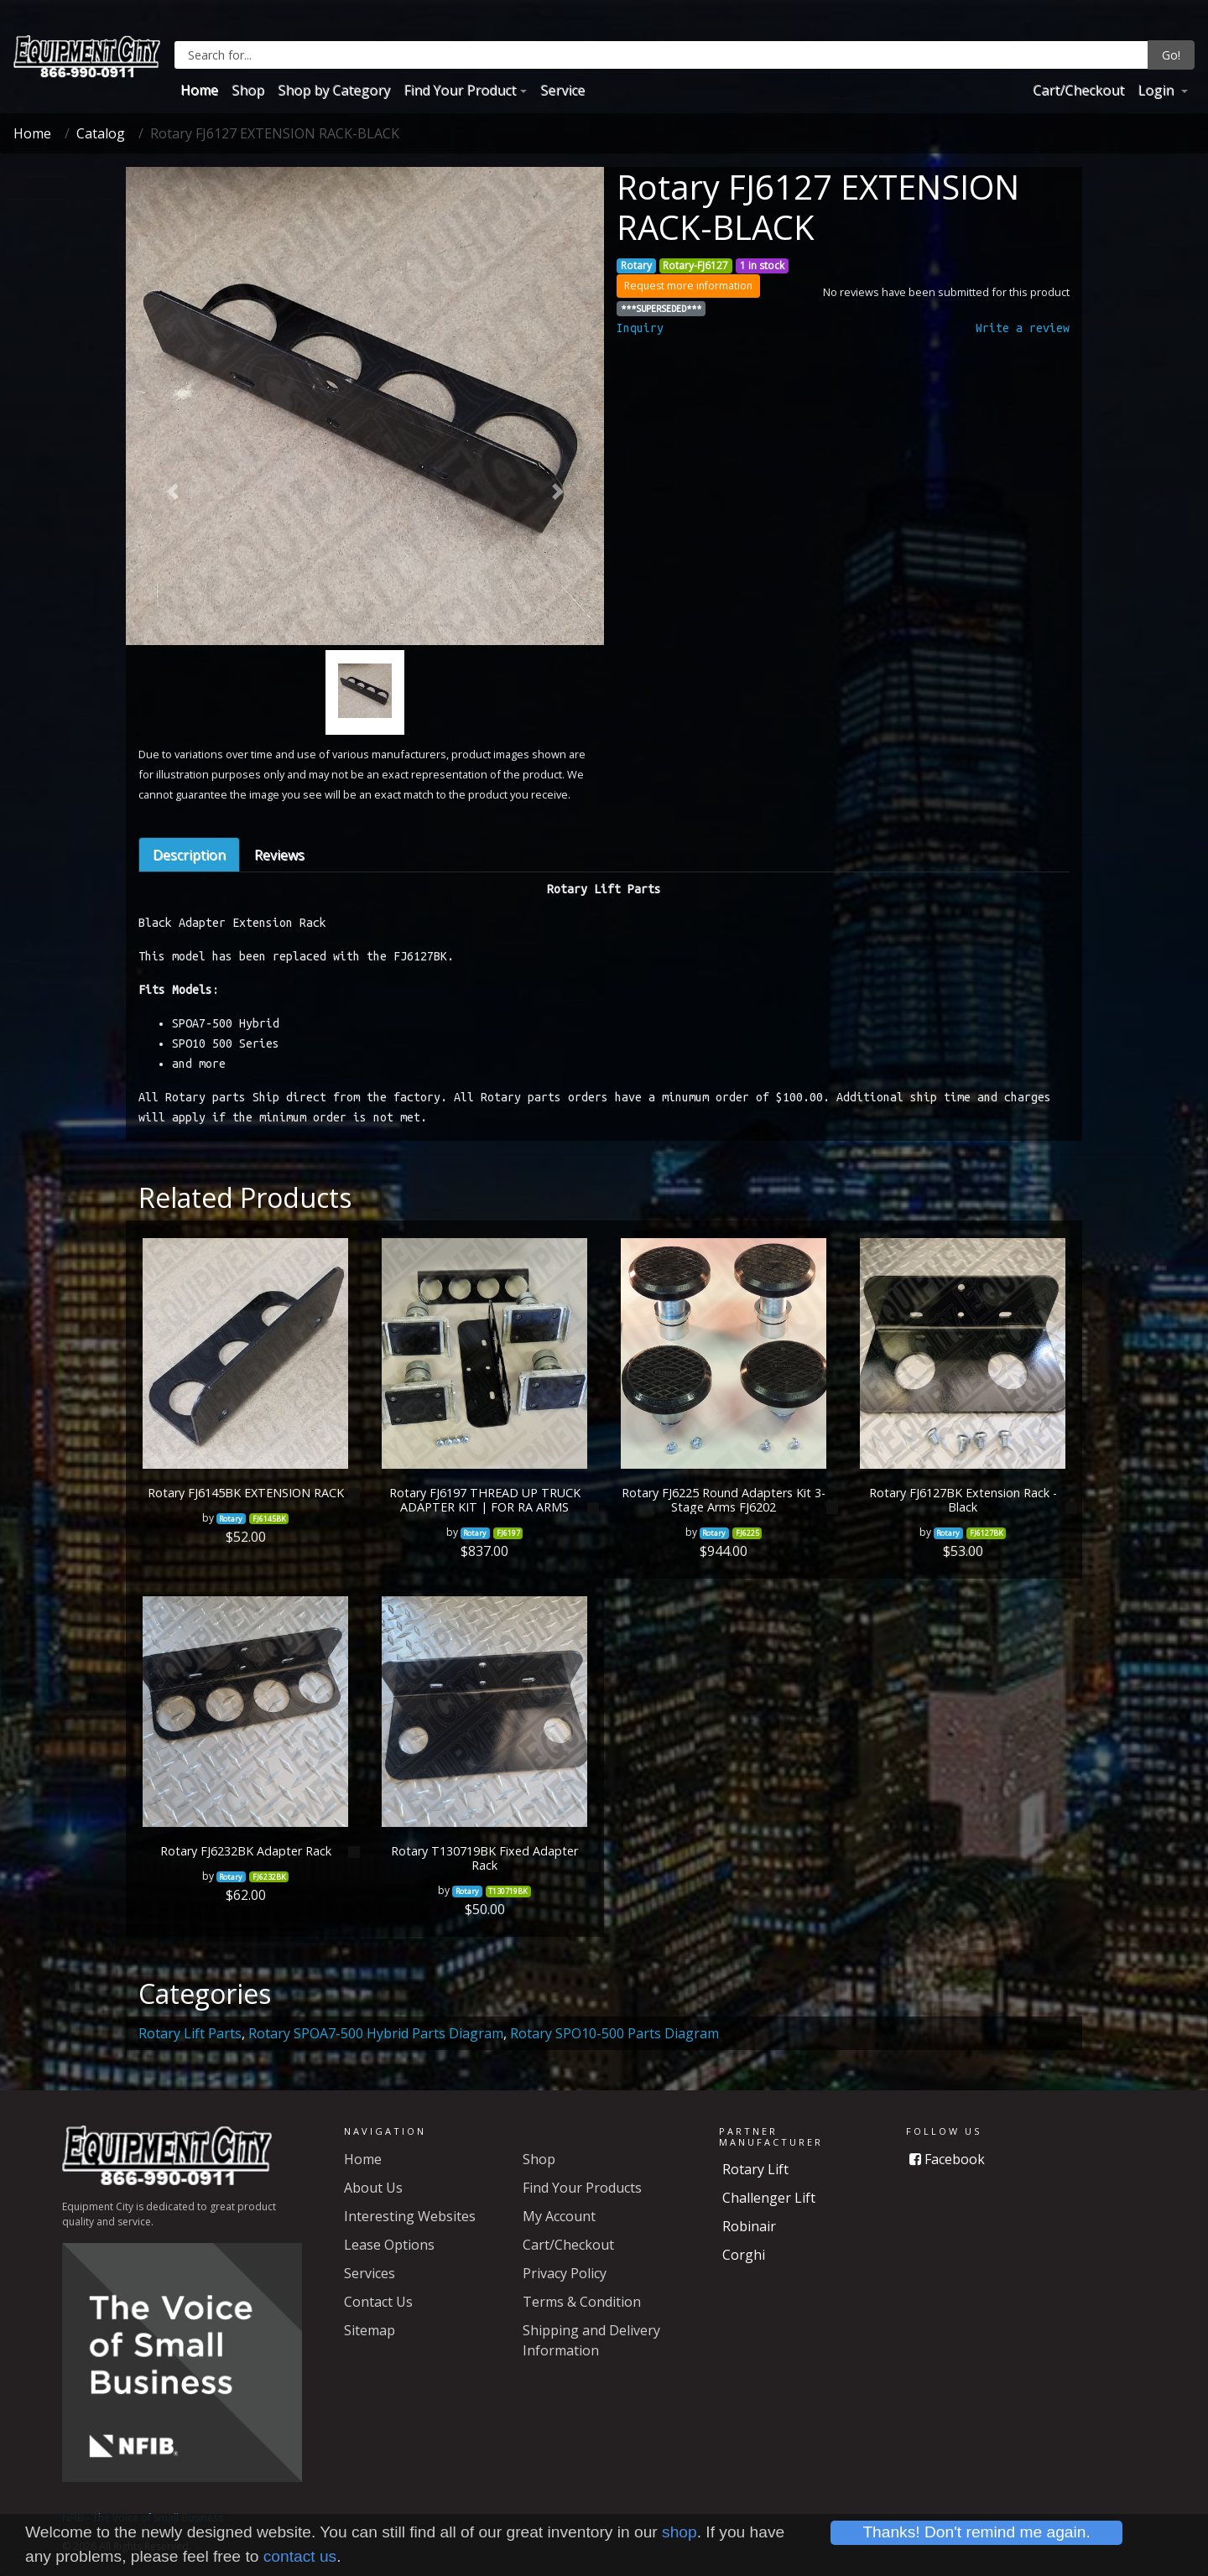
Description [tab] (189, 855)
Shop (248, 90)
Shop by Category (334, 90)
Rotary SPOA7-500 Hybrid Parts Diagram (375, 2033)
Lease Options (389, 2244)
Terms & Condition (582, 2301)
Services (369, 2273)
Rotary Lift (755, 2169)
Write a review (1023, 328)
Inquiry (640, 328)
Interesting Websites (410, 2216)
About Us (373, 2187)
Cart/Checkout (1078, 90)
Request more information (688, 285)
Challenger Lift (768, 2197)
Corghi (743, 2255)
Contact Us (378, 2301)
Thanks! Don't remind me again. (976, 2532)
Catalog (100, 133)
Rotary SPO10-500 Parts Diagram (614, 2033)
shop (679, 2532)
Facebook (947, 2159)
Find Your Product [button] (460, 90)
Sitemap (369, 2330)
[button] (172, 492)
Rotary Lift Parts (190, 2033)
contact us (299, 2556)
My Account (559, 2216)
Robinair (749, 2226)
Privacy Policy (565, 2273)
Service (562, 90)
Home (199, 90)
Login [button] (1157, 90)
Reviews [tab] (279, 855)
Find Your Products (582, 2187)
